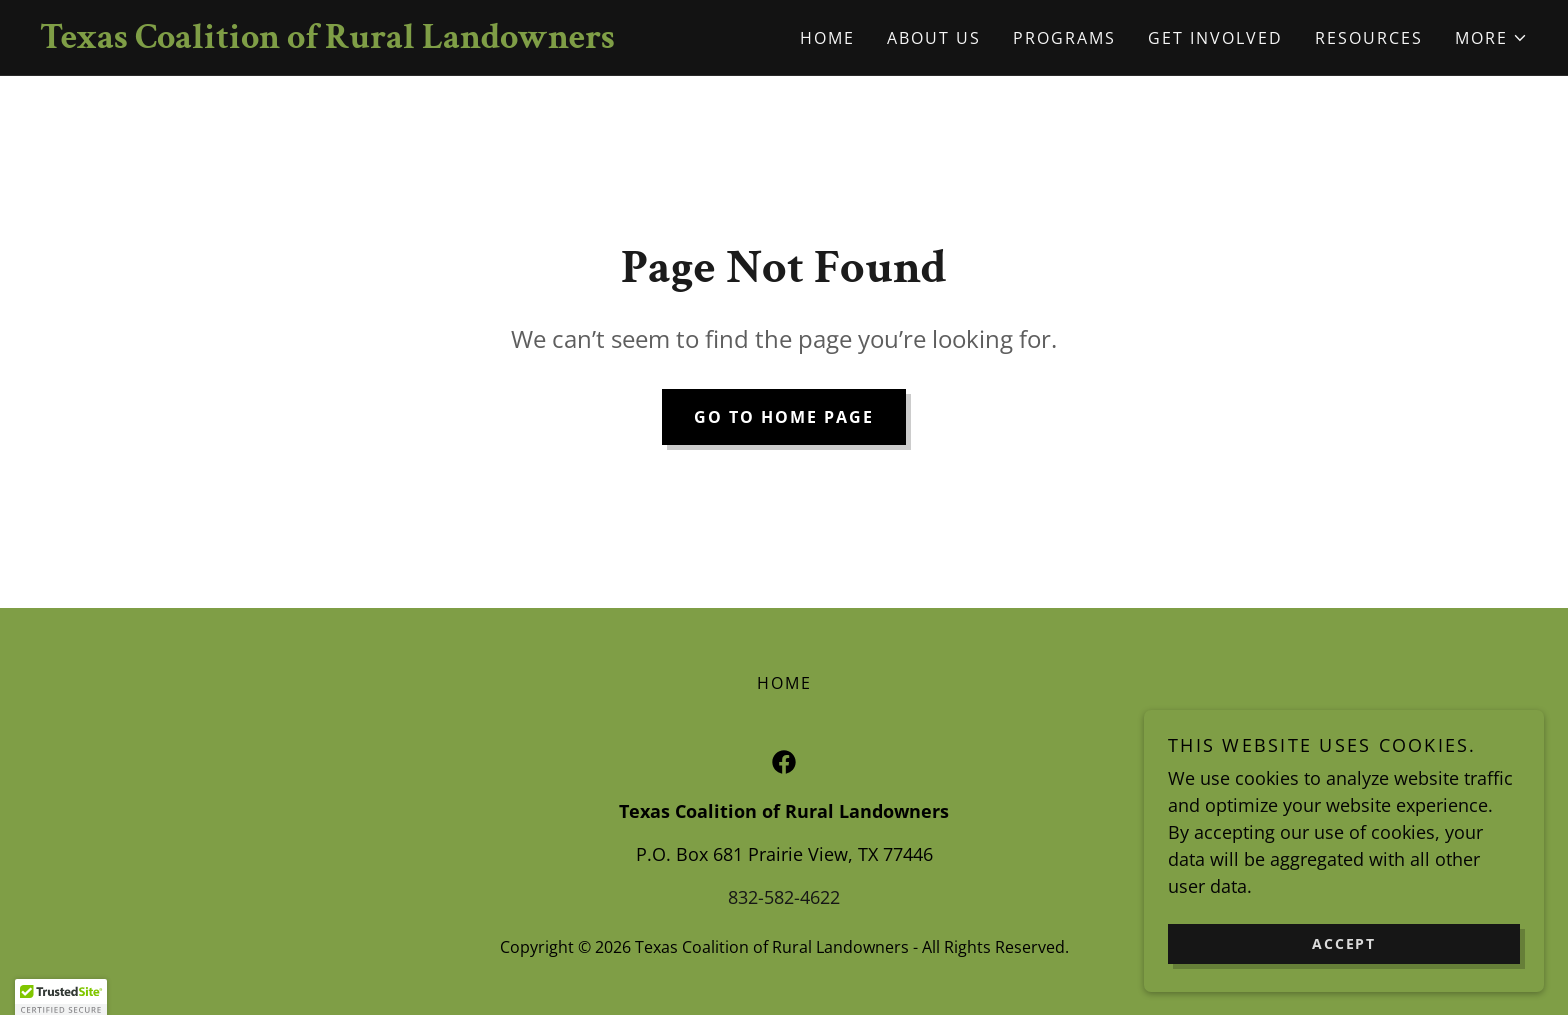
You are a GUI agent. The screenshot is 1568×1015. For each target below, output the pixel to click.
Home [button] (784, 683)
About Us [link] (934, 38)
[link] (412, 41)
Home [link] (827, 38)
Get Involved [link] (1215, 38)
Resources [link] (1369, 38)
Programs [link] (1064, 38)
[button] (1491, 38)
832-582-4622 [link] (784, 897)
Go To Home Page (784, 417)
